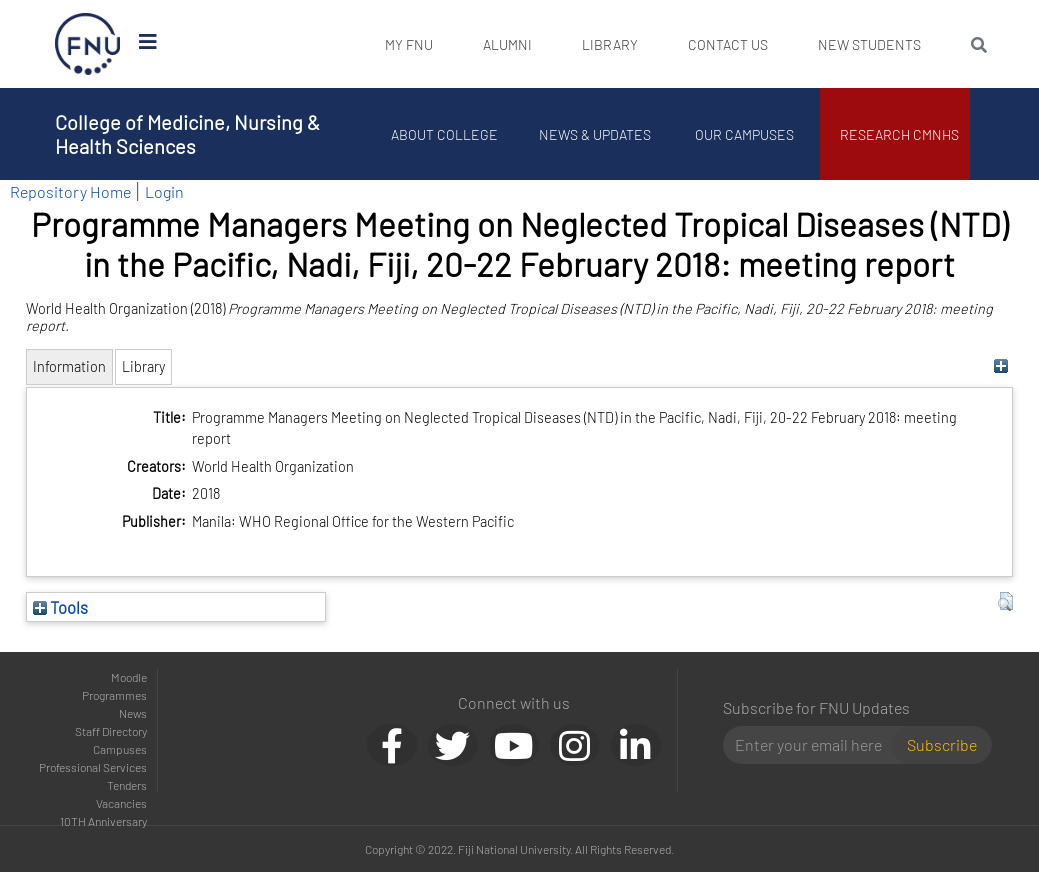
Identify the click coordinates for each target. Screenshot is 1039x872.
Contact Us (728, 44)
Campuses (120, 749)
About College (444, 134)
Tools (60, 607)
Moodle (129, 677)
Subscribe (942, 744)
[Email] (815, 745)
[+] (1000, 366)
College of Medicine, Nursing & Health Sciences (187, 134)
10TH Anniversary (103, 821)
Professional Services (93, 767)
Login (164, 191)
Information (69, 366)
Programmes (114, 695)
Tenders (127, 785)
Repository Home (70, 191)
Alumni (507, 44)
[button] (1005, 602)
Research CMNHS (899, 134)
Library (610, 44)
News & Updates (595, 134)
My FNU (409, 44)
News (133, 713)
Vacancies (121, 803)
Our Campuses (744, 134)
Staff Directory (111, 731)
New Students (869, 44)
